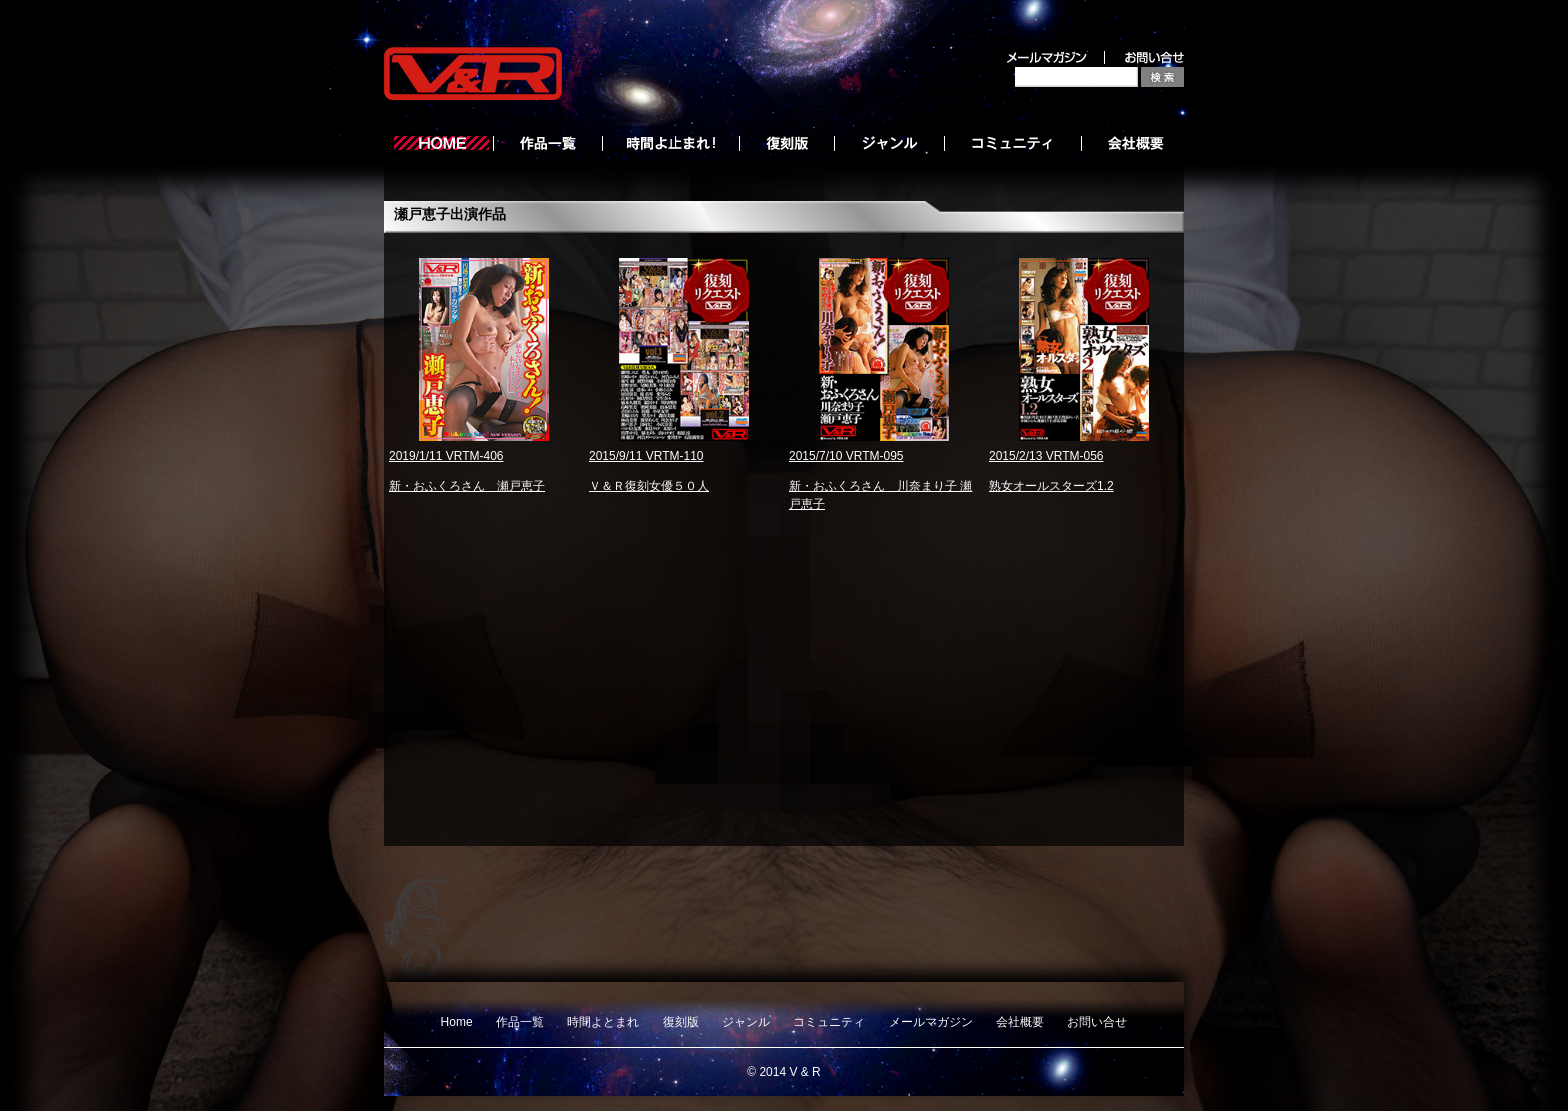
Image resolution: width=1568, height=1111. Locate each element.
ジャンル (746, 1022)
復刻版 (681, 1022)
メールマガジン (931, 1022)
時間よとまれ (603, 1022)
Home (457, 1022)
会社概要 (1020, 1022)
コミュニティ (829, 1022)
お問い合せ (1097, 1022)
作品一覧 (520, 1022)
